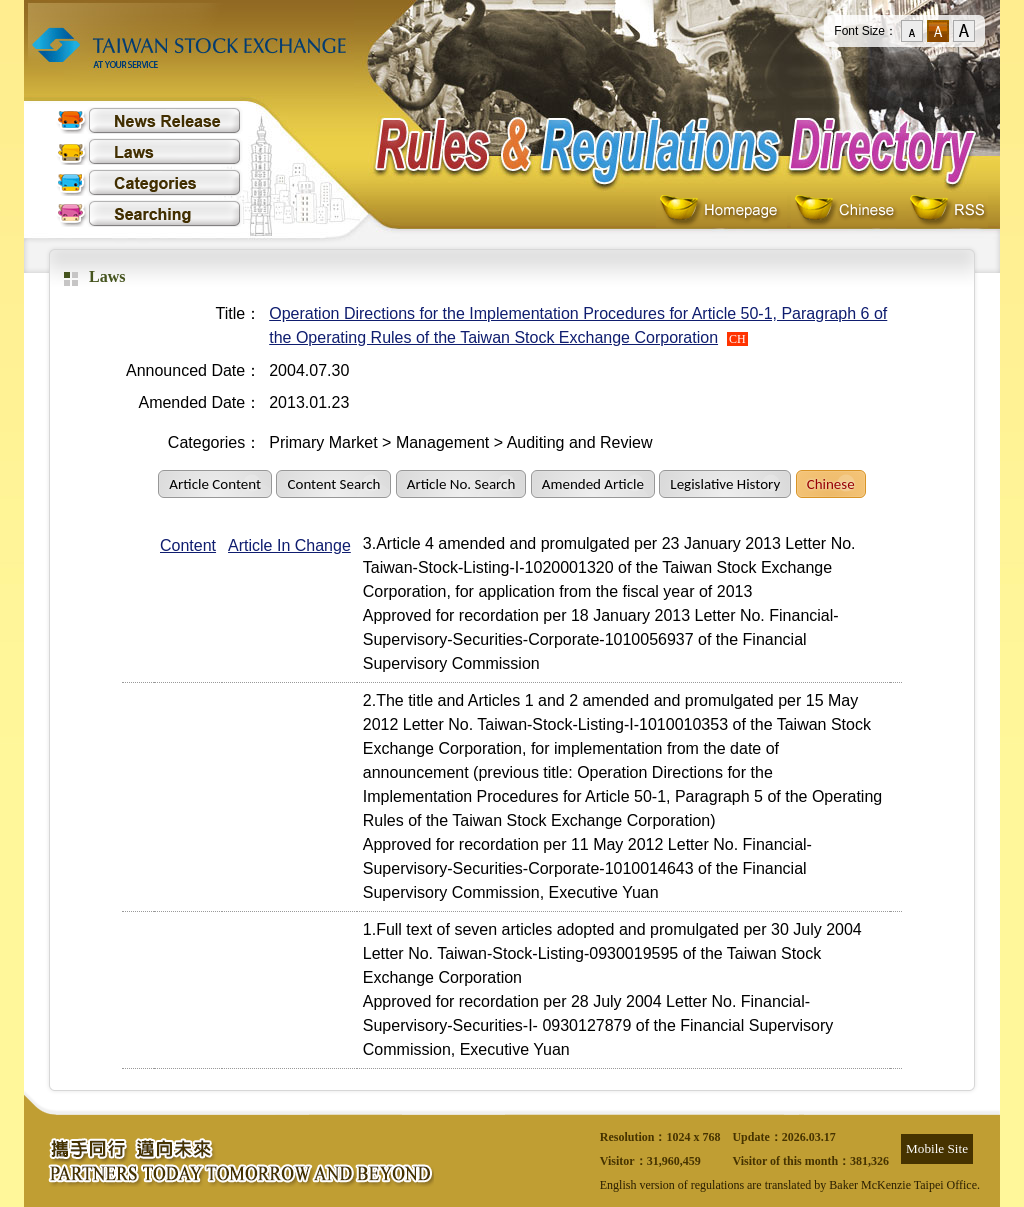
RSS (947, 210)
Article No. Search (461, 484)
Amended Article (593, 484)
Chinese (848, 210)
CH (737, 339)
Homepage (723, 210)
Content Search (333, 484)
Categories (149, 182)
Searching (149, 213)
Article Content (215, 484)
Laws (149, 151)
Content (188, 545)
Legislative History (725, 484)
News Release (149, 120)
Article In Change (289, 545)
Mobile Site (937, 1148)
